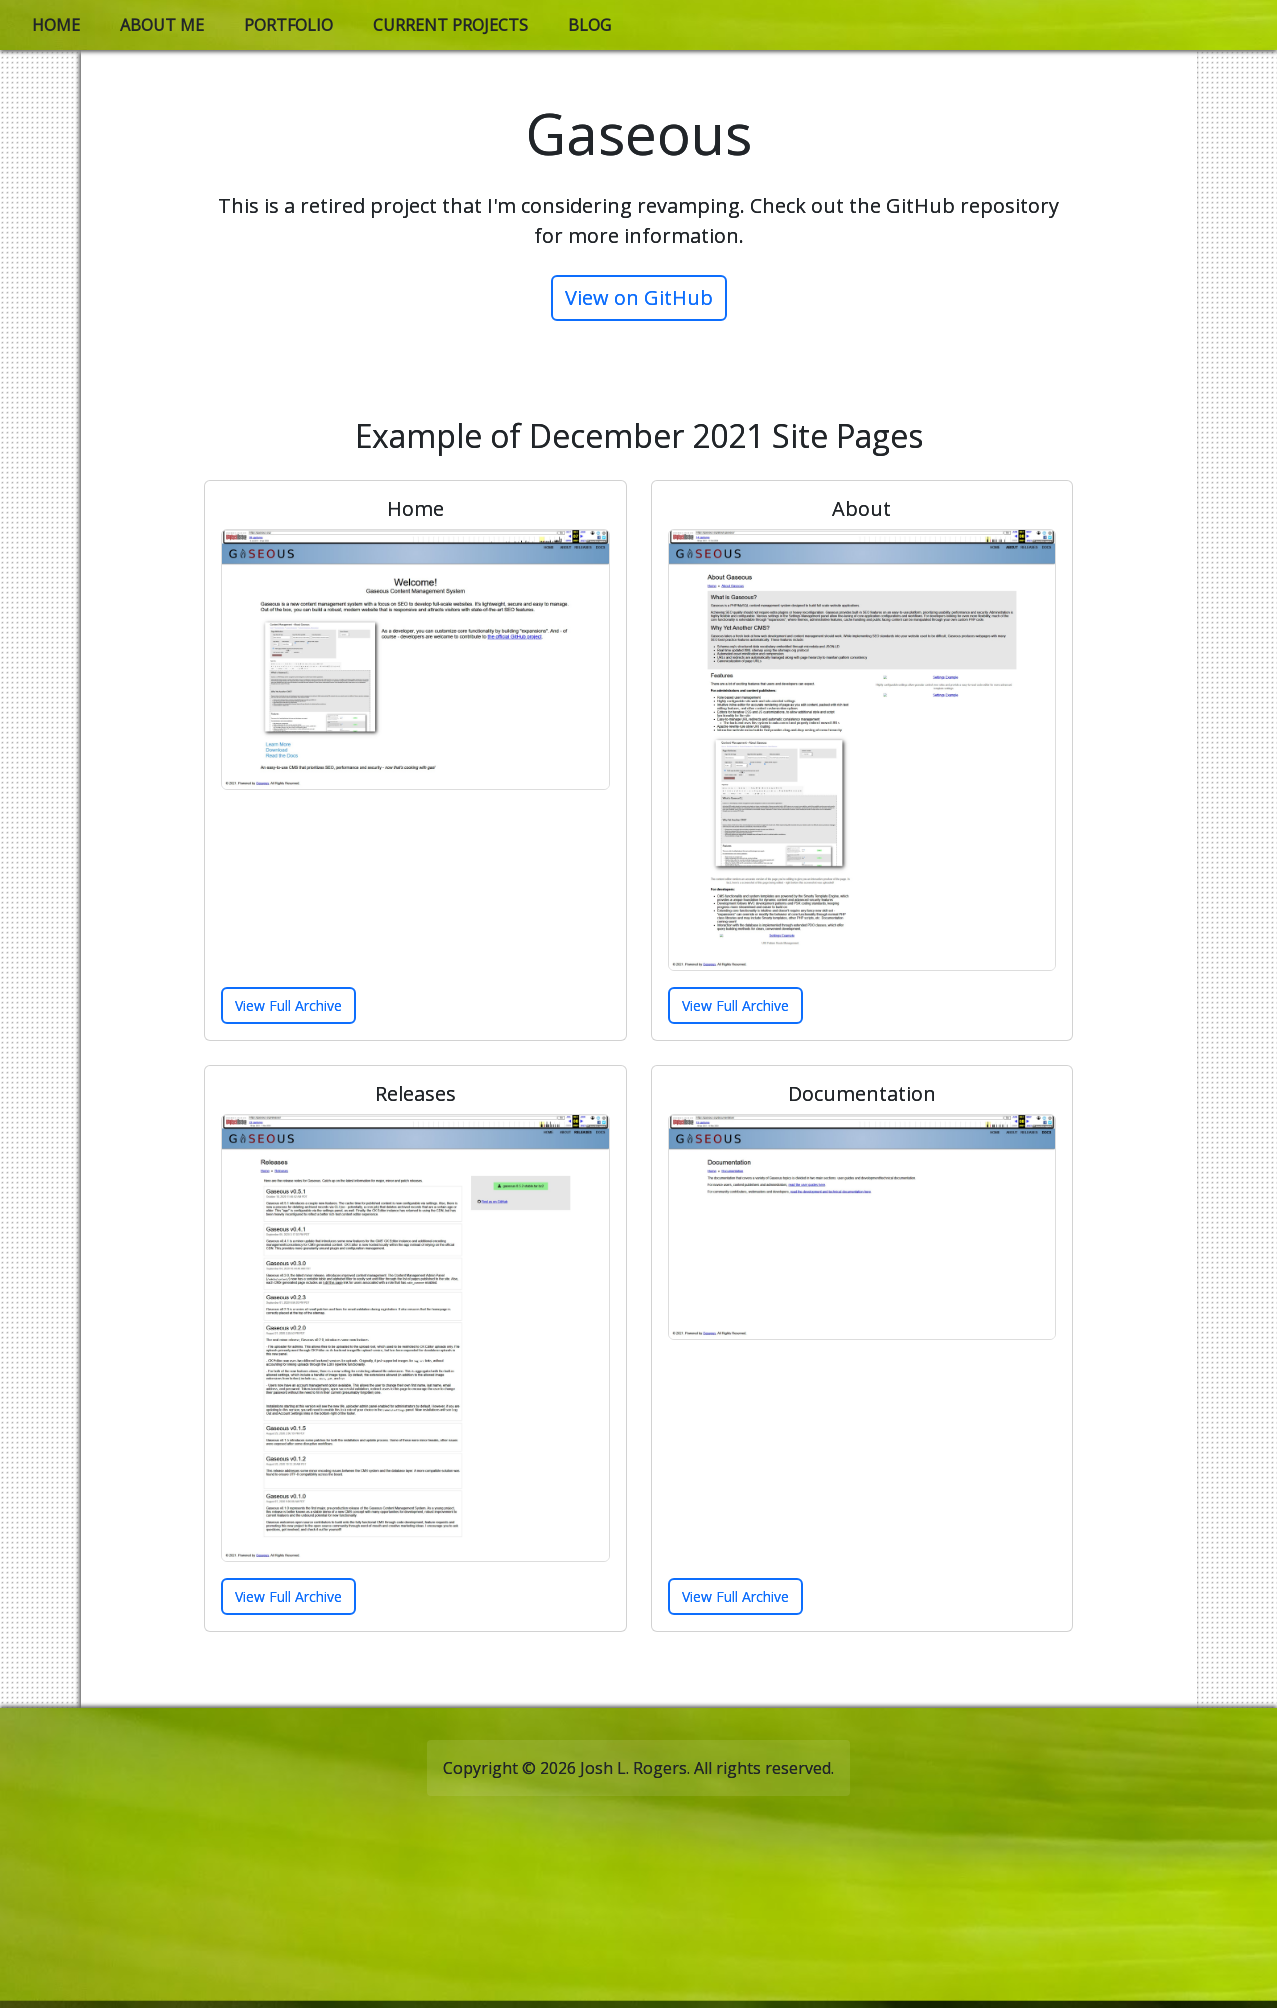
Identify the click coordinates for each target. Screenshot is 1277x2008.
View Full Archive (288, 1005)
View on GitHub (639, 297)
